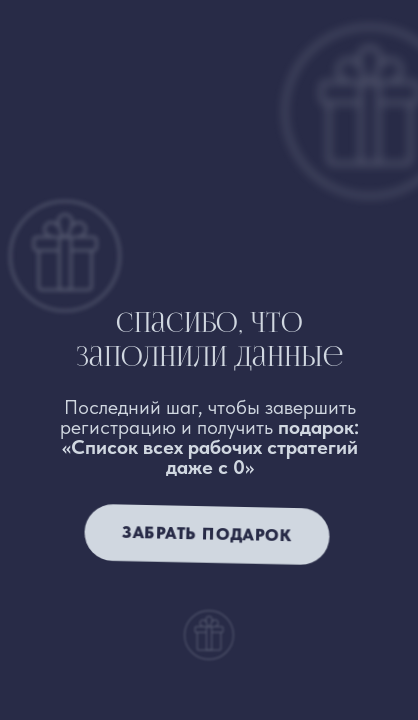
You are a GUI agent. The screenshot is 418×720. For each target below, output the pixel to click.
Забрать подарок (206, 533)
